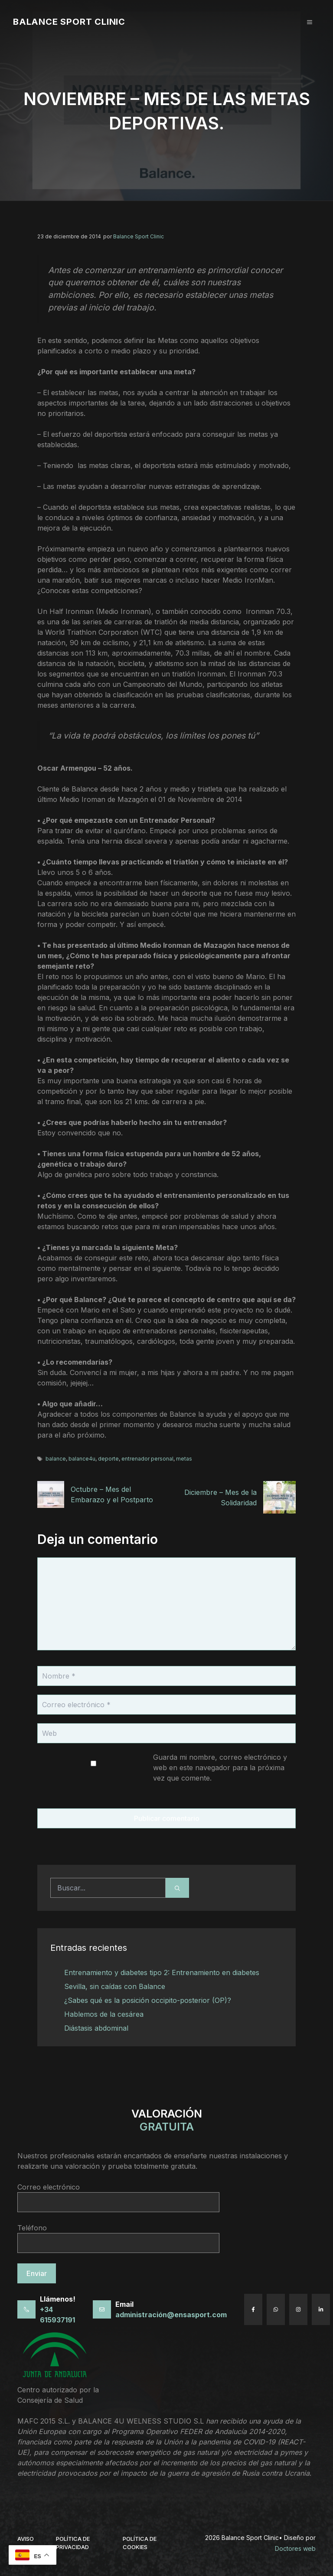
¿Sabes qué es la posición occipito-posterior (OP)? (147, 2000)
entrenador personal (147, 1458)
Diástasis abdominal (96, 2028)
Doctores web (295, 2548)
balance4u (82, 1458)
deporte (108, 1458)
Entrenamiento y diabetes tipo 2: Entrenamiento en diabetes (161, 1972)
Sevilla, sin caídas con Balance (114, 1986)
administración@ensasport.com (171, 2314)
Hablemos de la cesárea (104, 2014)
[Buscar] (177, 1888)
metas (184, 1458)
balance (56, 1458)
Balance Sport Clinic (69, 21)
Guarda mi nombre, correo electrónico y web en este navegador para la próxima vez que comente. (220, 1767)
